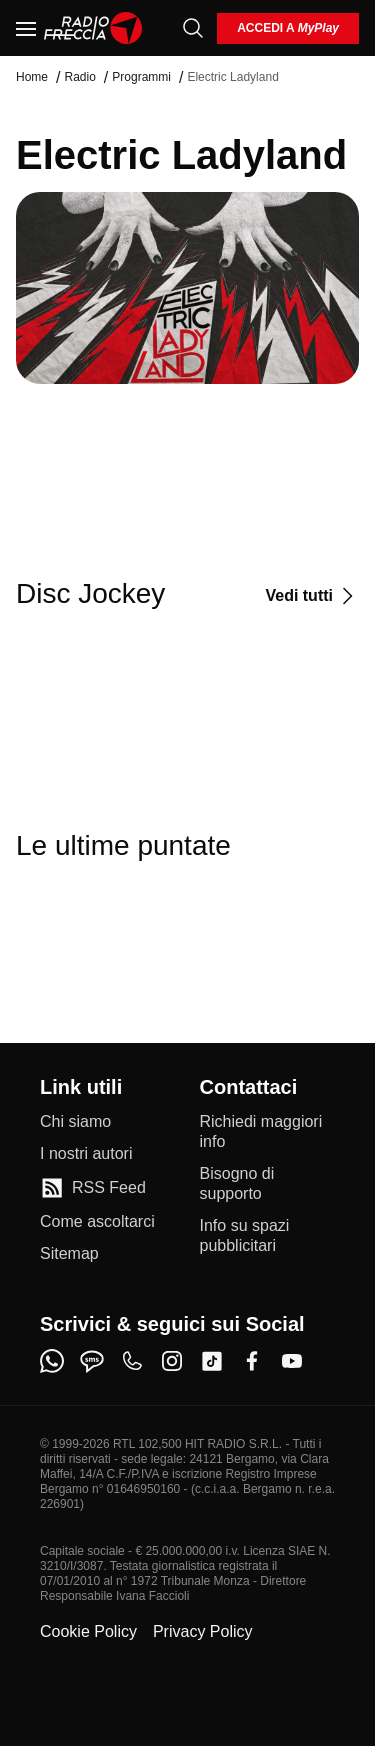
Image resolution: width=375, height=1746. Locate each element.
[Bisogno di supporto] (268, 1184)
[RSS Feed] (93, 1188)
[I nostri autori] (86, 1154)
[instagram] (172, 1361)
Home (32, 77)
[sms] (92, 1361)
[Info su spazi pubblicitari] (268, 1236)
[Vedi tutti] (312, 596)
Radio (79, 77)
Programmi (141, 77)
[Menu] (26, 28)
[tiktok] (212, 1361)
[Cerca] (193, 28)
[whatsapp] (52, 1361)
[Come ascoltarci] (97, 1222)
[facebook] (252, 1361)
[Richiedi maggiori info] (268, 1132)
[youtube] (292, 1361)
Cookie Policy (88, 1631)
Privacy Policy (203, 1631)
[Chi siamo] (75, 1122)
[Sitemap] (69, 1254)
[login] (288, 28)
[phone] (132, 1361)
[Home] (93, 28)
